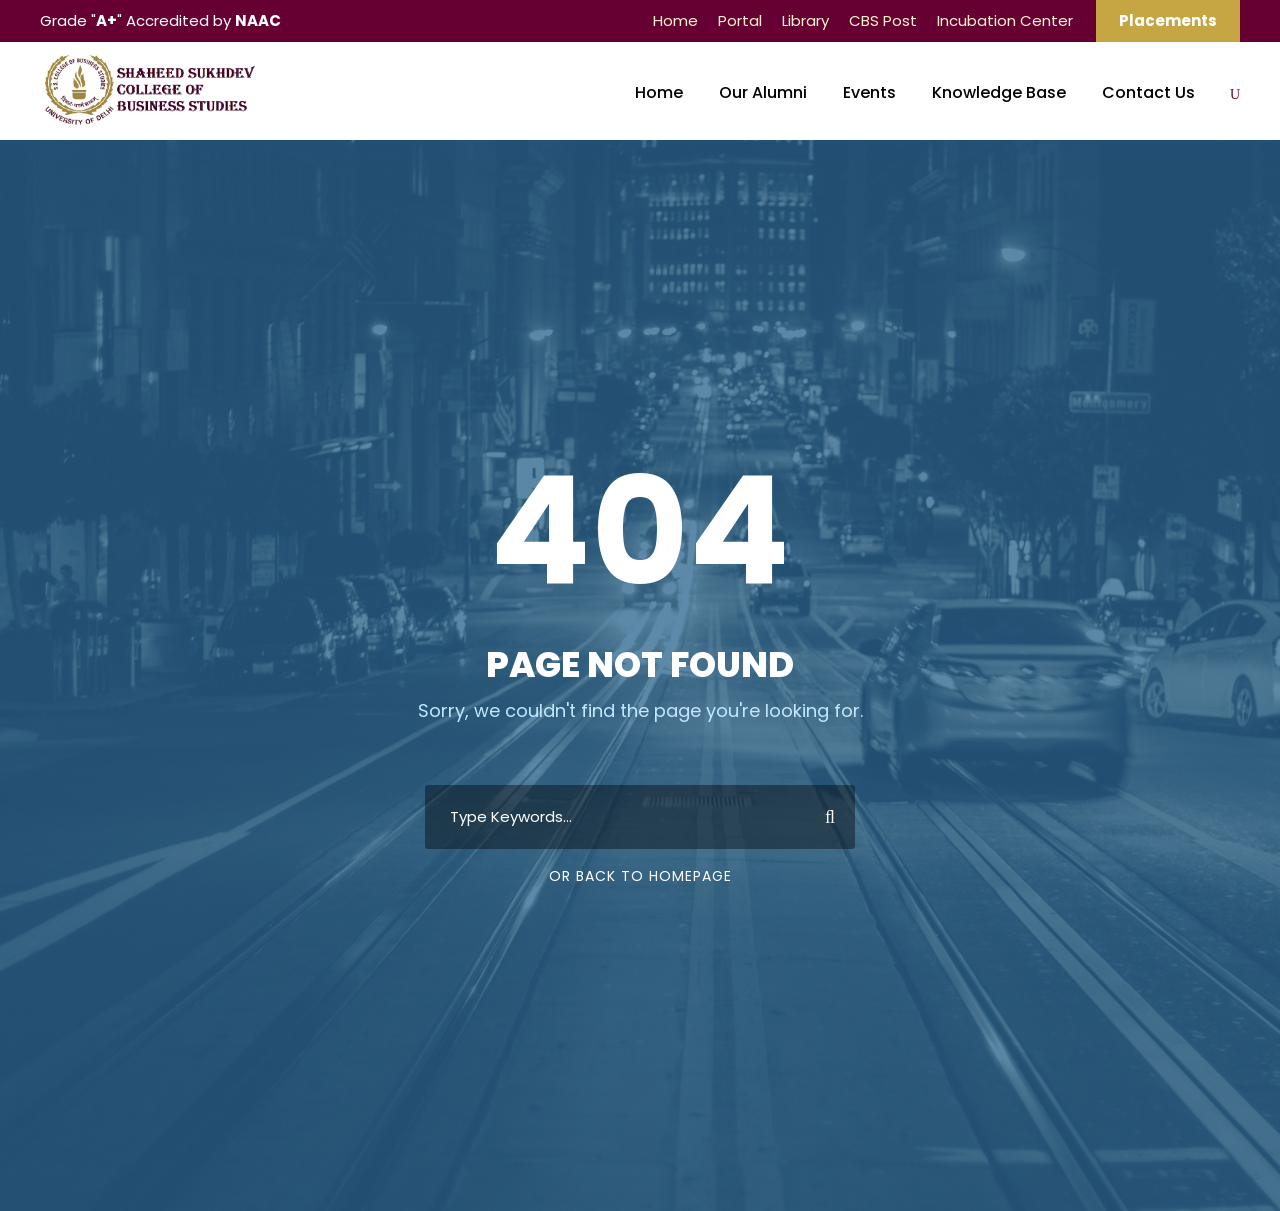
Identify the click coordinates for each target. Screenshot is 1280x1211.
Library (805, 20)
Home (675, 20)
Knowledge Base (999, 92)
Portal (740, 20)
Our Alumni (763, 92)
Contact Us (1148, 92)
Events (869, 92)
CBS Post (883, 20)
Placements (1168, 20)
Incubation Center (1005, 20)
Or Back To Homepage (640, 876)
